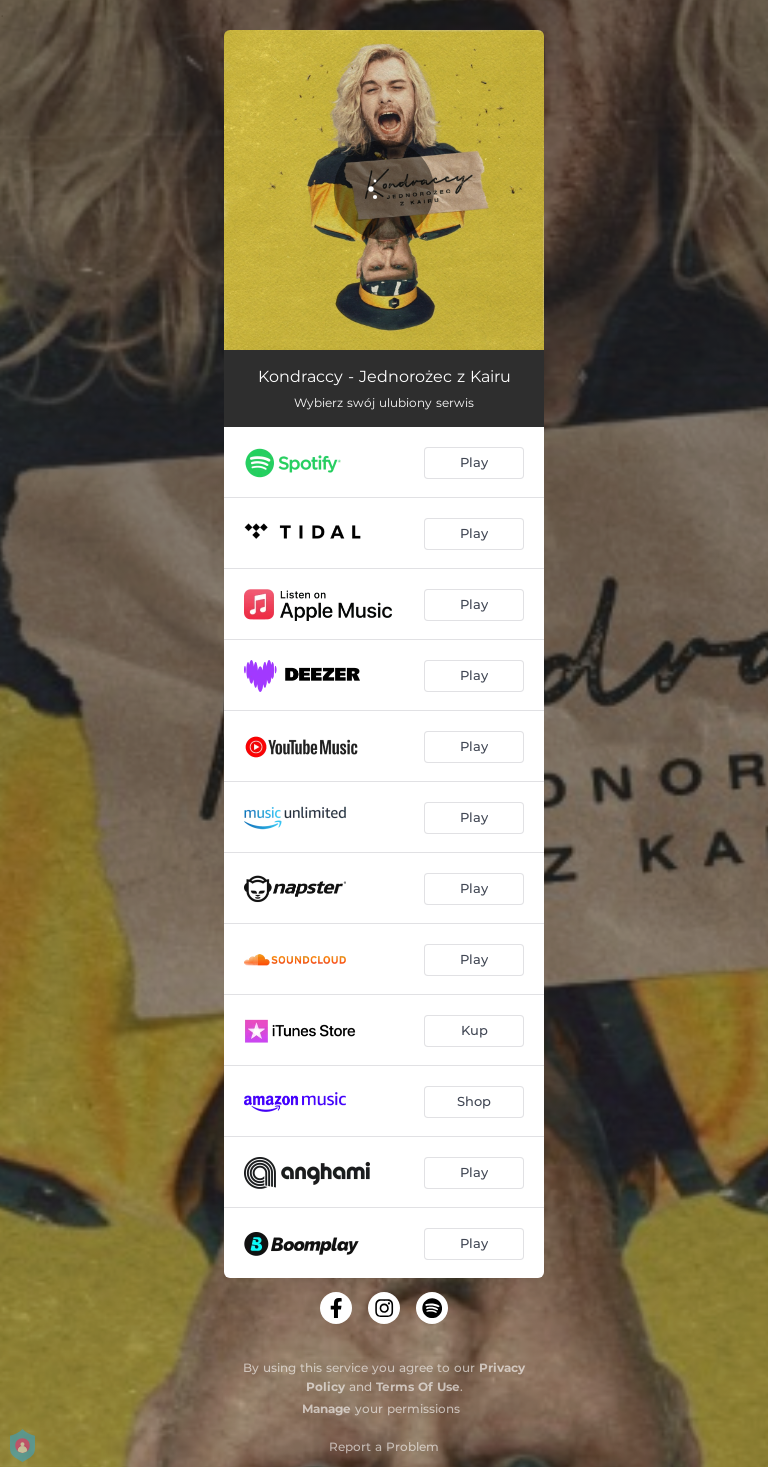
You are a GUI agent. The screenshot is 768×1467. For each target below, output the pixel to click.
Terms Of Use (418, 1386)
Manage (326, 1408)
